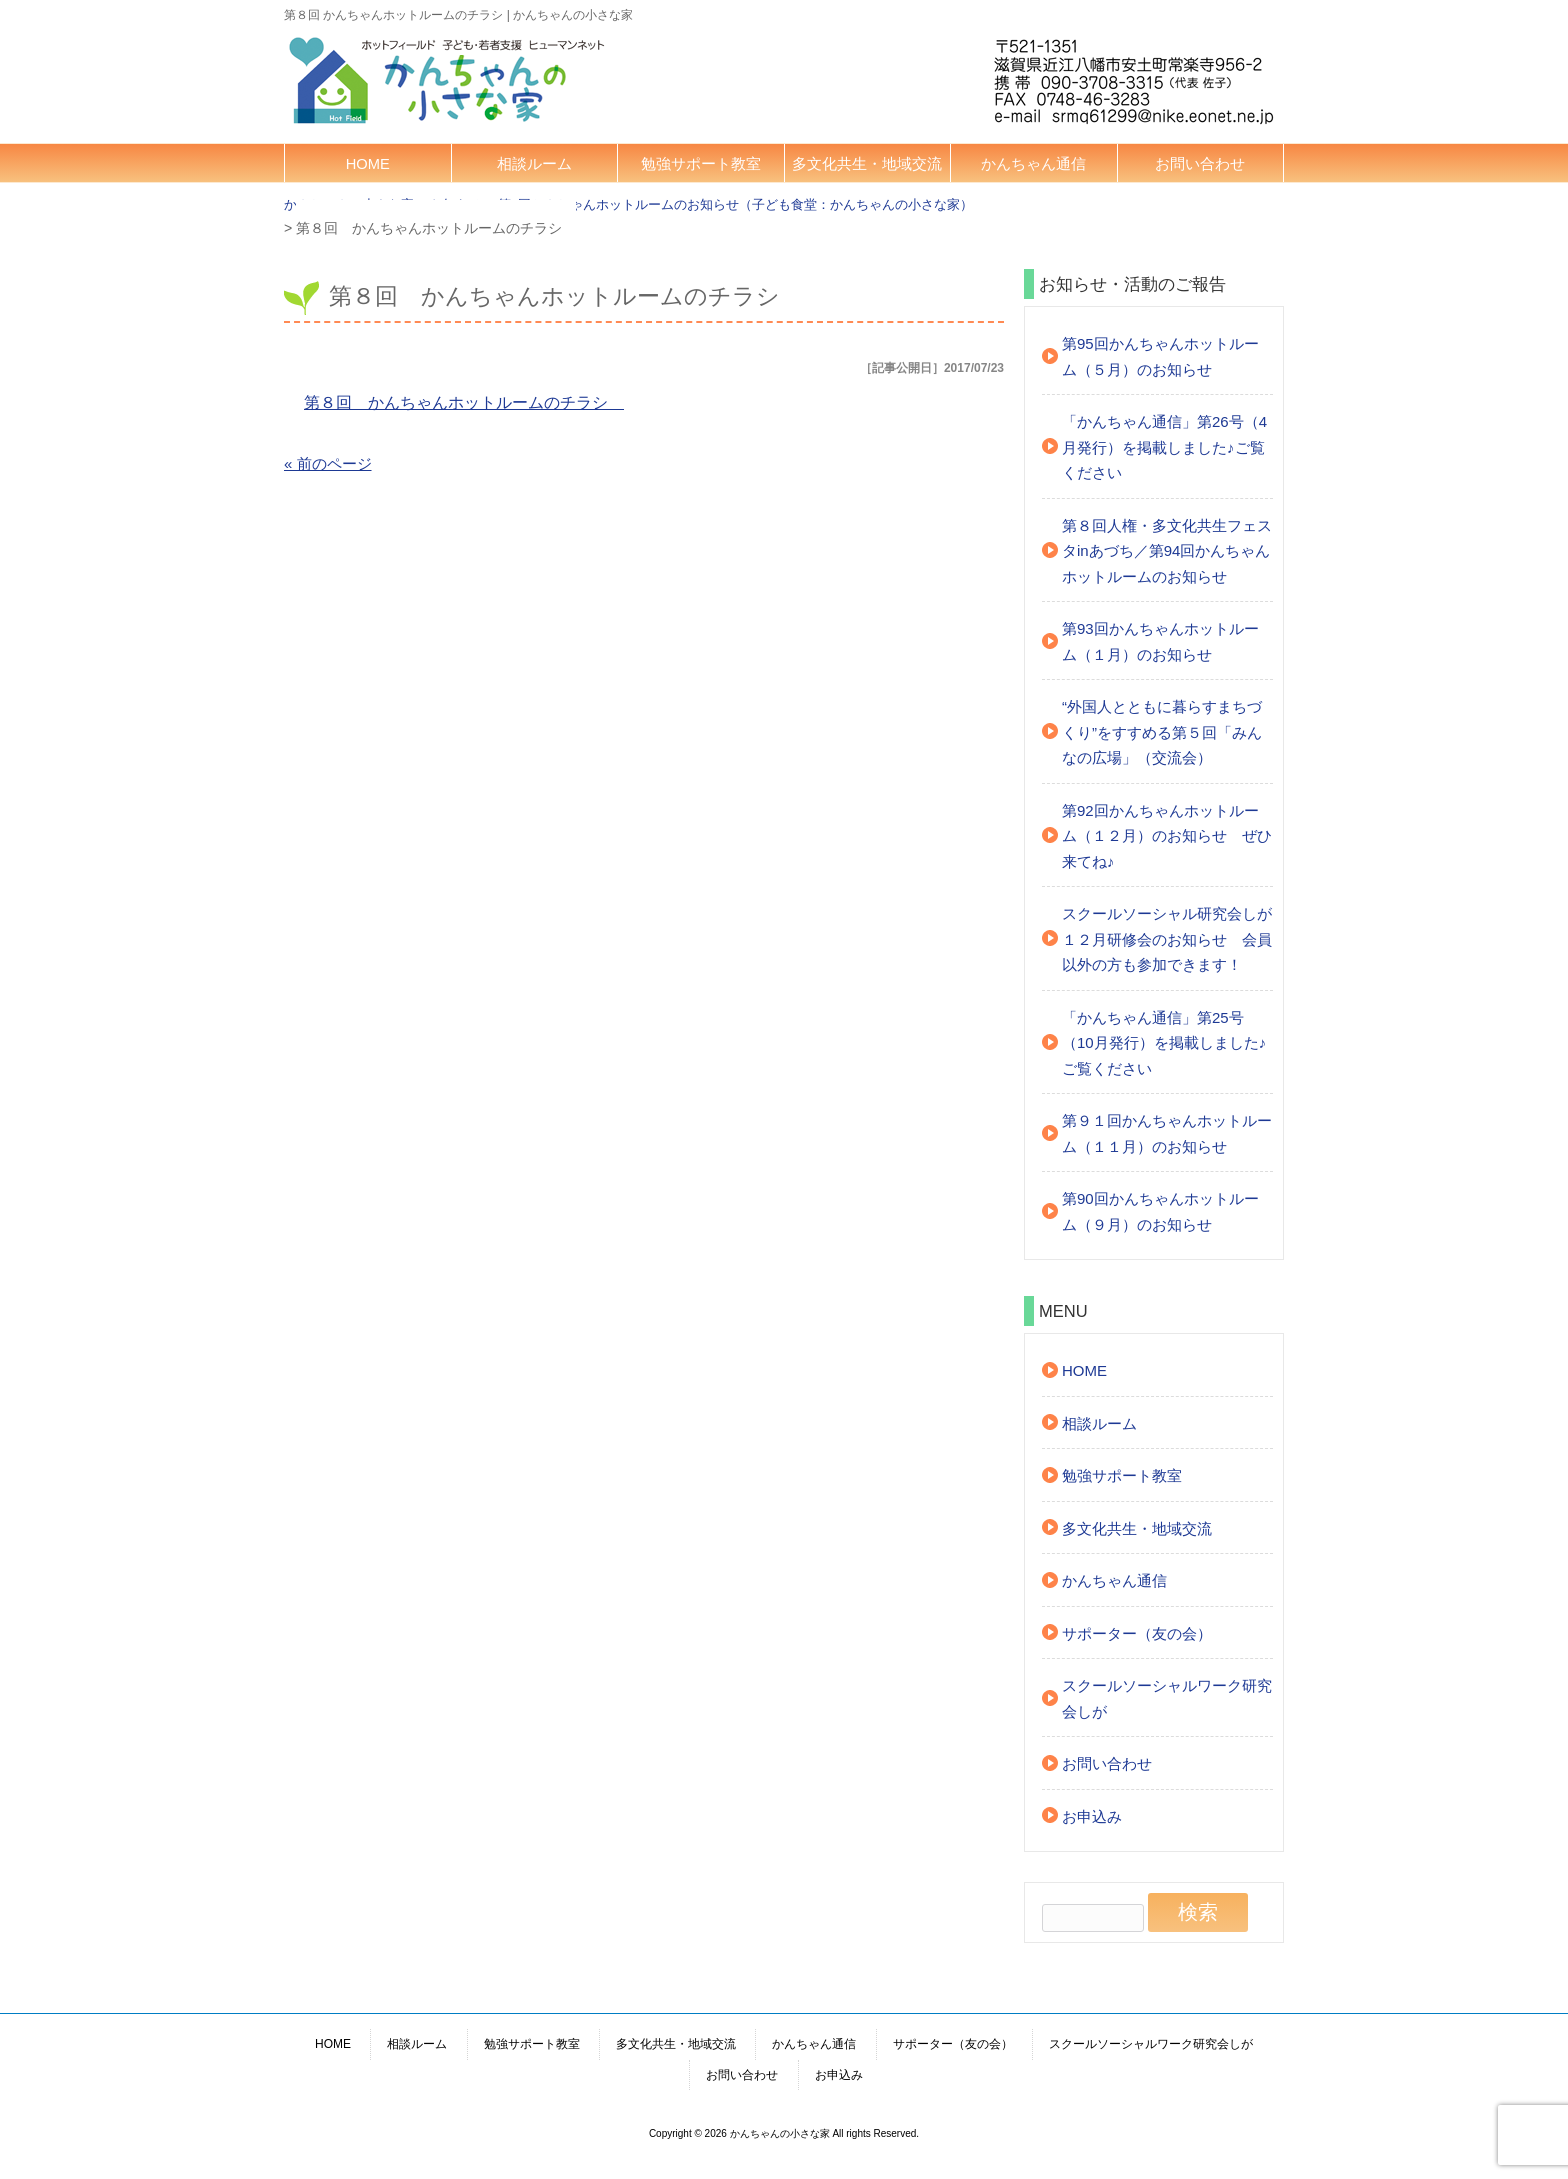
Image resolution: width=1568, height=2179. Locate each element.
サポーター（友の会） (1137, 1633)
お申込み (1092, 1816)
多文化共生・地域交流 (867, 164)
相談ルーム (534, 164)
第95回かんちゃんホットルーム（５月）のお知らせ (1160, 356)
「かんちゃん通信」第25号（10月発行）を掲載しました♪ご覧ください (1164, 1043)
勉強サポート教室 (701, 164)
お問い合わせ (1200, 164)
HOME (368, 164)
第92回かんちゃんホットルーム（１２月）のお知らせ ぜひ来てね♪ (1167, 836)
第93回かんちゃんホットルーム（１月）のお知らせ (1160, 641)
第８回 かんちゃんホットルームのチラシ (464, 402)
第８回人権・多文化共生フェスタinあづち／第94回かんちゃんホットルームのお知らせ (1167, 551)
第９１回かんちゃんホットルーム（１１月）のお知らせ (1167, 1133)
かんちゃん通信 (1033, 164)
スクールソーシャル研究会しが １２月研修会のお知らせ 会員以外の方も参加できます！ (1167, 939)
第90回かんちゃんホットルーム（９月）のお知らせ (1160, 1211)
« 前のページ (328, 463)
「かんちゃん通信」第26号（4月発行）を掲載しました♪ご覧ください (1164, 447)
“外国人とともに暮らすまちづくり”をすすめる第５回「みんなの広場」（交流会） (1162, 732)
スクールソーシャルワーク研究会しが (1167, 1698)
